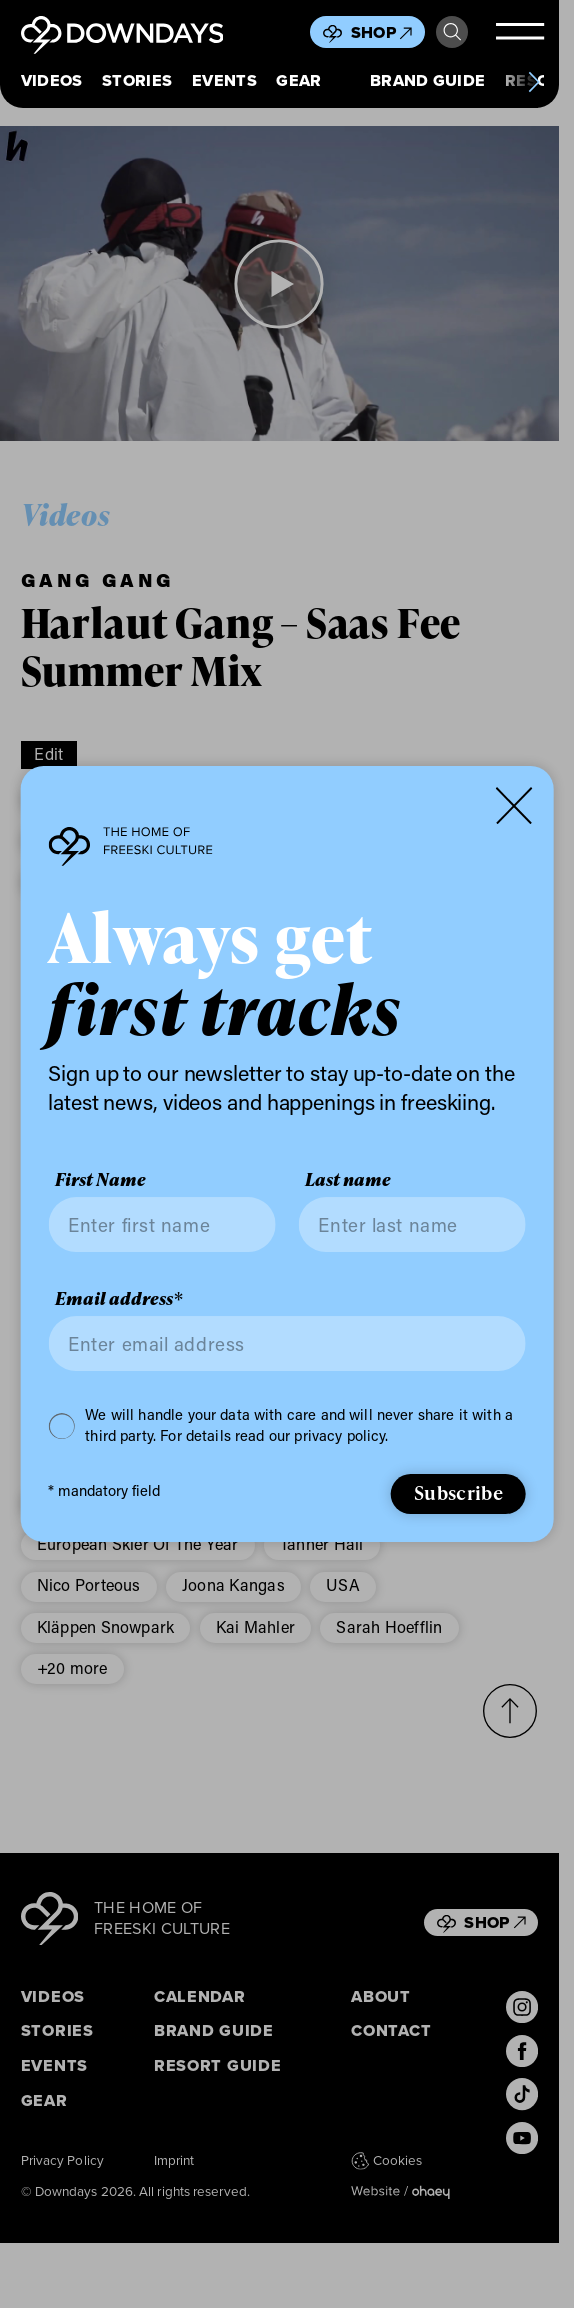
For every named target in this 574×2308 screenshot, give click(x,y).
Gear (298, 80)
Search (452, 32)
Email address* (118, 1298)
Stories (137, 80)
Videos (52, 80)
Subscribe (458, 1492)
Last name (348, 1179)
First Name (100, 1179)
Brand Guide (428, 80)
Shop (381, 32)
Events (224, 80)
